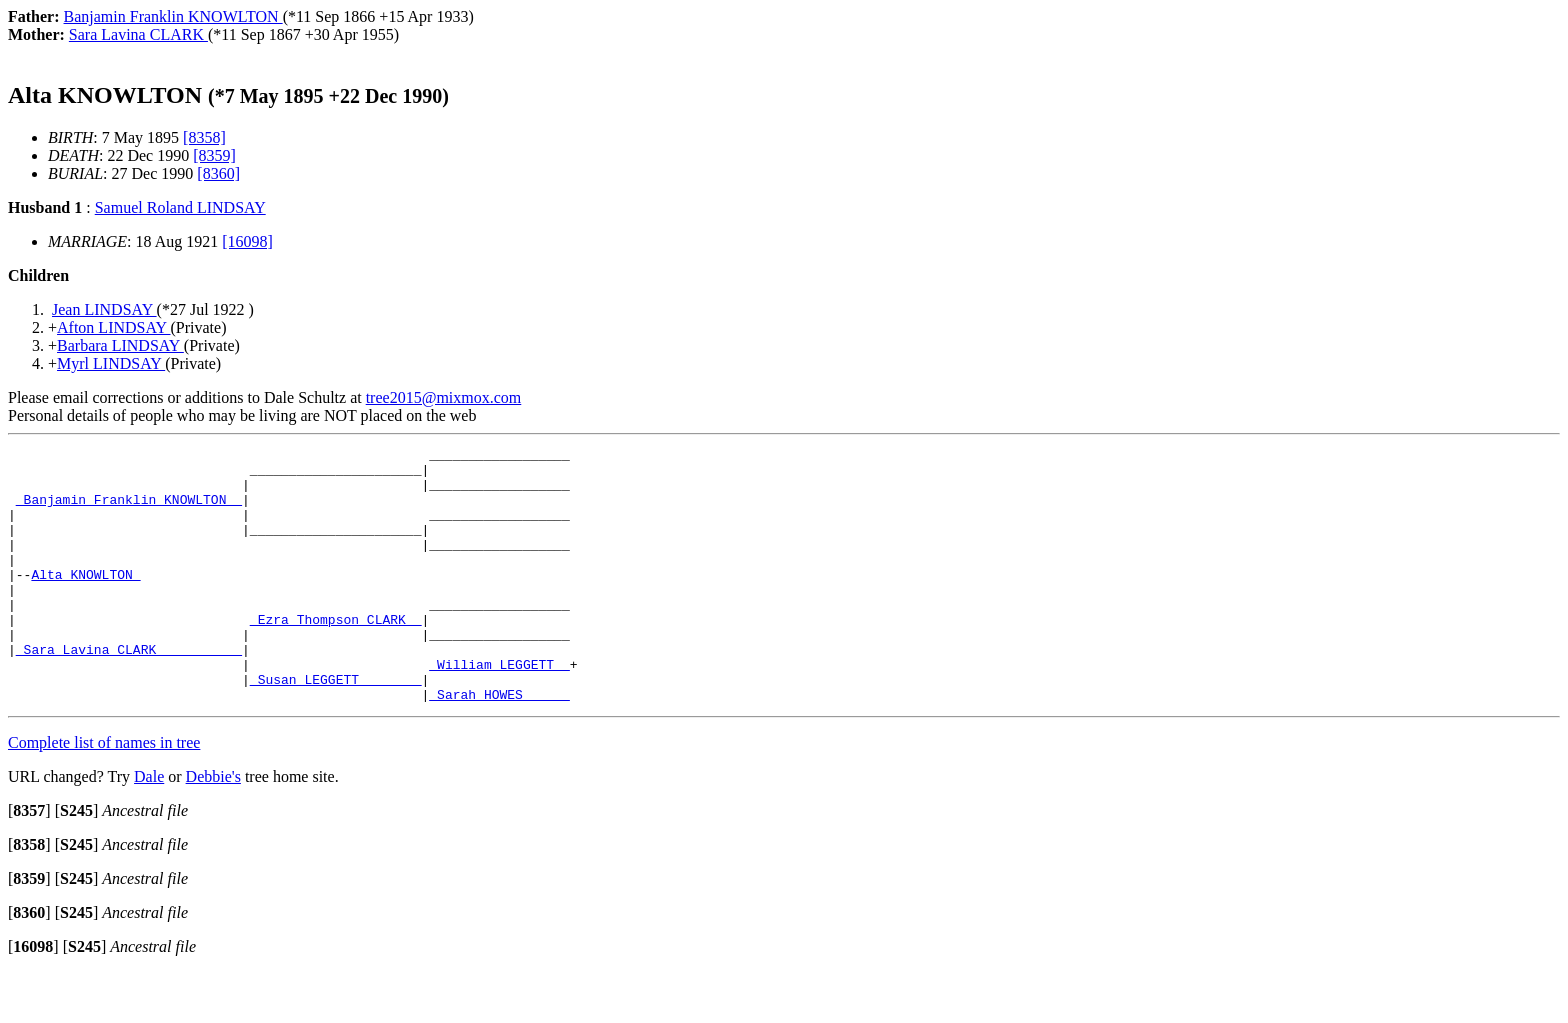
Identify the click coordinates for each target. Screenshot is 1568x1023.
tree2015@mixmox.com (444, 397)
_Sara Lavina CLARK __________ (129, 691)
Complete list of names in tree (104, 793)
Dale (149, 827)
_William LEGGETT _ (499, 709)
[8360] (218, 173)
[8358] (204, 137)
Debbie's (213, 827)
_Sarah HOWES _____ (499, 745)
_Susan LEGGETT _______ (336, 727)
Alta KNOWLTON (85, 601)
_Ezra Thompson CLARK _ (336, 655)
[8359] (214, 155)
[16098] (247, 241)
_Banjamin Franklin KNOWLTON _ (129, 511)
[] (29, 861)
